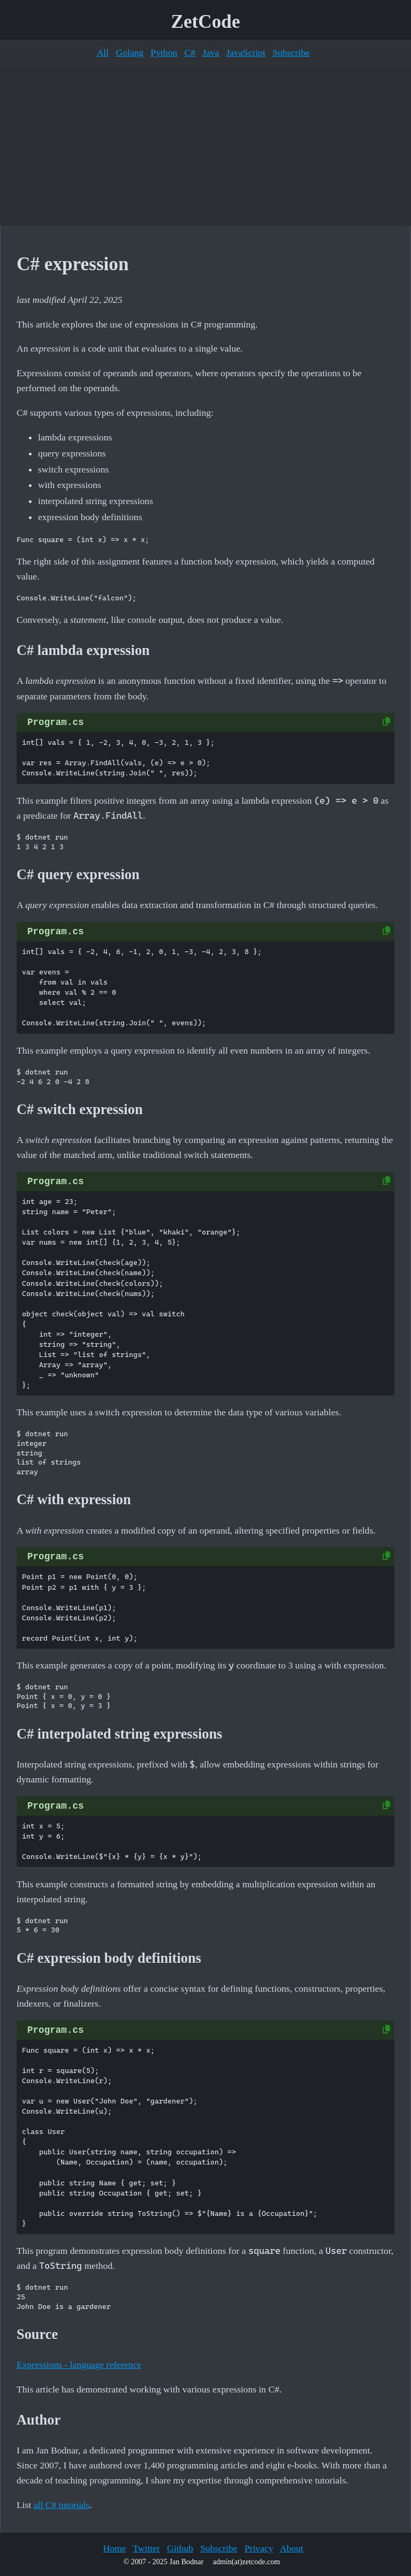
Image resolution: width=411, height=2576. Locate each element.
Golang (129, 52)
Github (180, 2548)
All (103, 52)
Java (210, 52)
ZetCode (205, 21)
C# (189, 52)
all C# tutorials (62, 2504)
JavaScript (245, 52)
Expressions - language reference (79, 2364)
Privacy (259, 2548)
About (291, 2548)
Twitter (146, 2548)
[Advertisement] (205, 145)
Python (163, 52)
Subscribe (290, 52)
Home (114, 2548)
